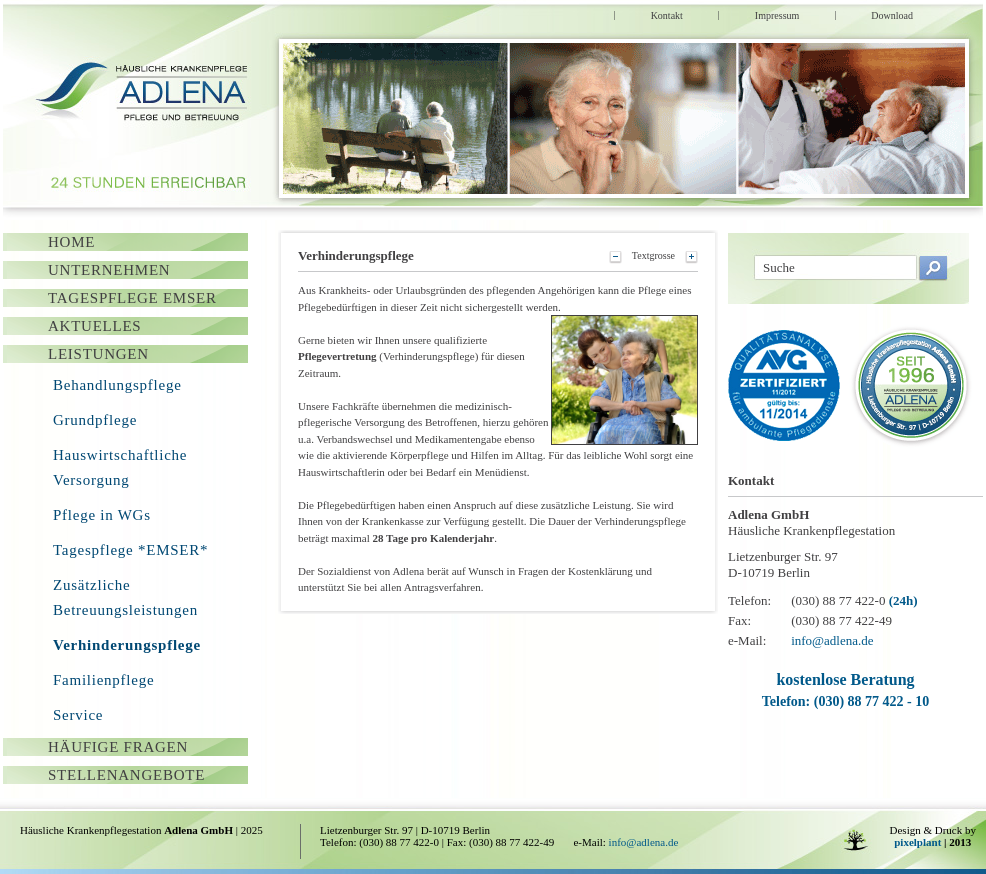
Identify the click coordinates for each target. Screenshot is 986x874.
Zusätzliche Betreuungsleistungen (125, 597)
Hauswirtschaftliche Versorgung (120, 467)
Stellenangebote (126, 775)
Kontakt (667, 15)
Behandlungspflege (117, 385)
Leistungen (98, 354)
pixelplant (917, 842)
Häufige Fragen (118, 747)
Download (892, 15)
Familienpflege (103, 680)
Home (71, 242)
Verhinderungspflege (127, 645)
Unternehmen (109, 270)
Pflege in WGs (102, 515)
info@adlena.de (832, 640)
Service (78, 715)
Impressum (777, 15)
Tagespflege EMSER (132, 298)
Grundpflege (95, 420)
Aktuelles (94, 326)
